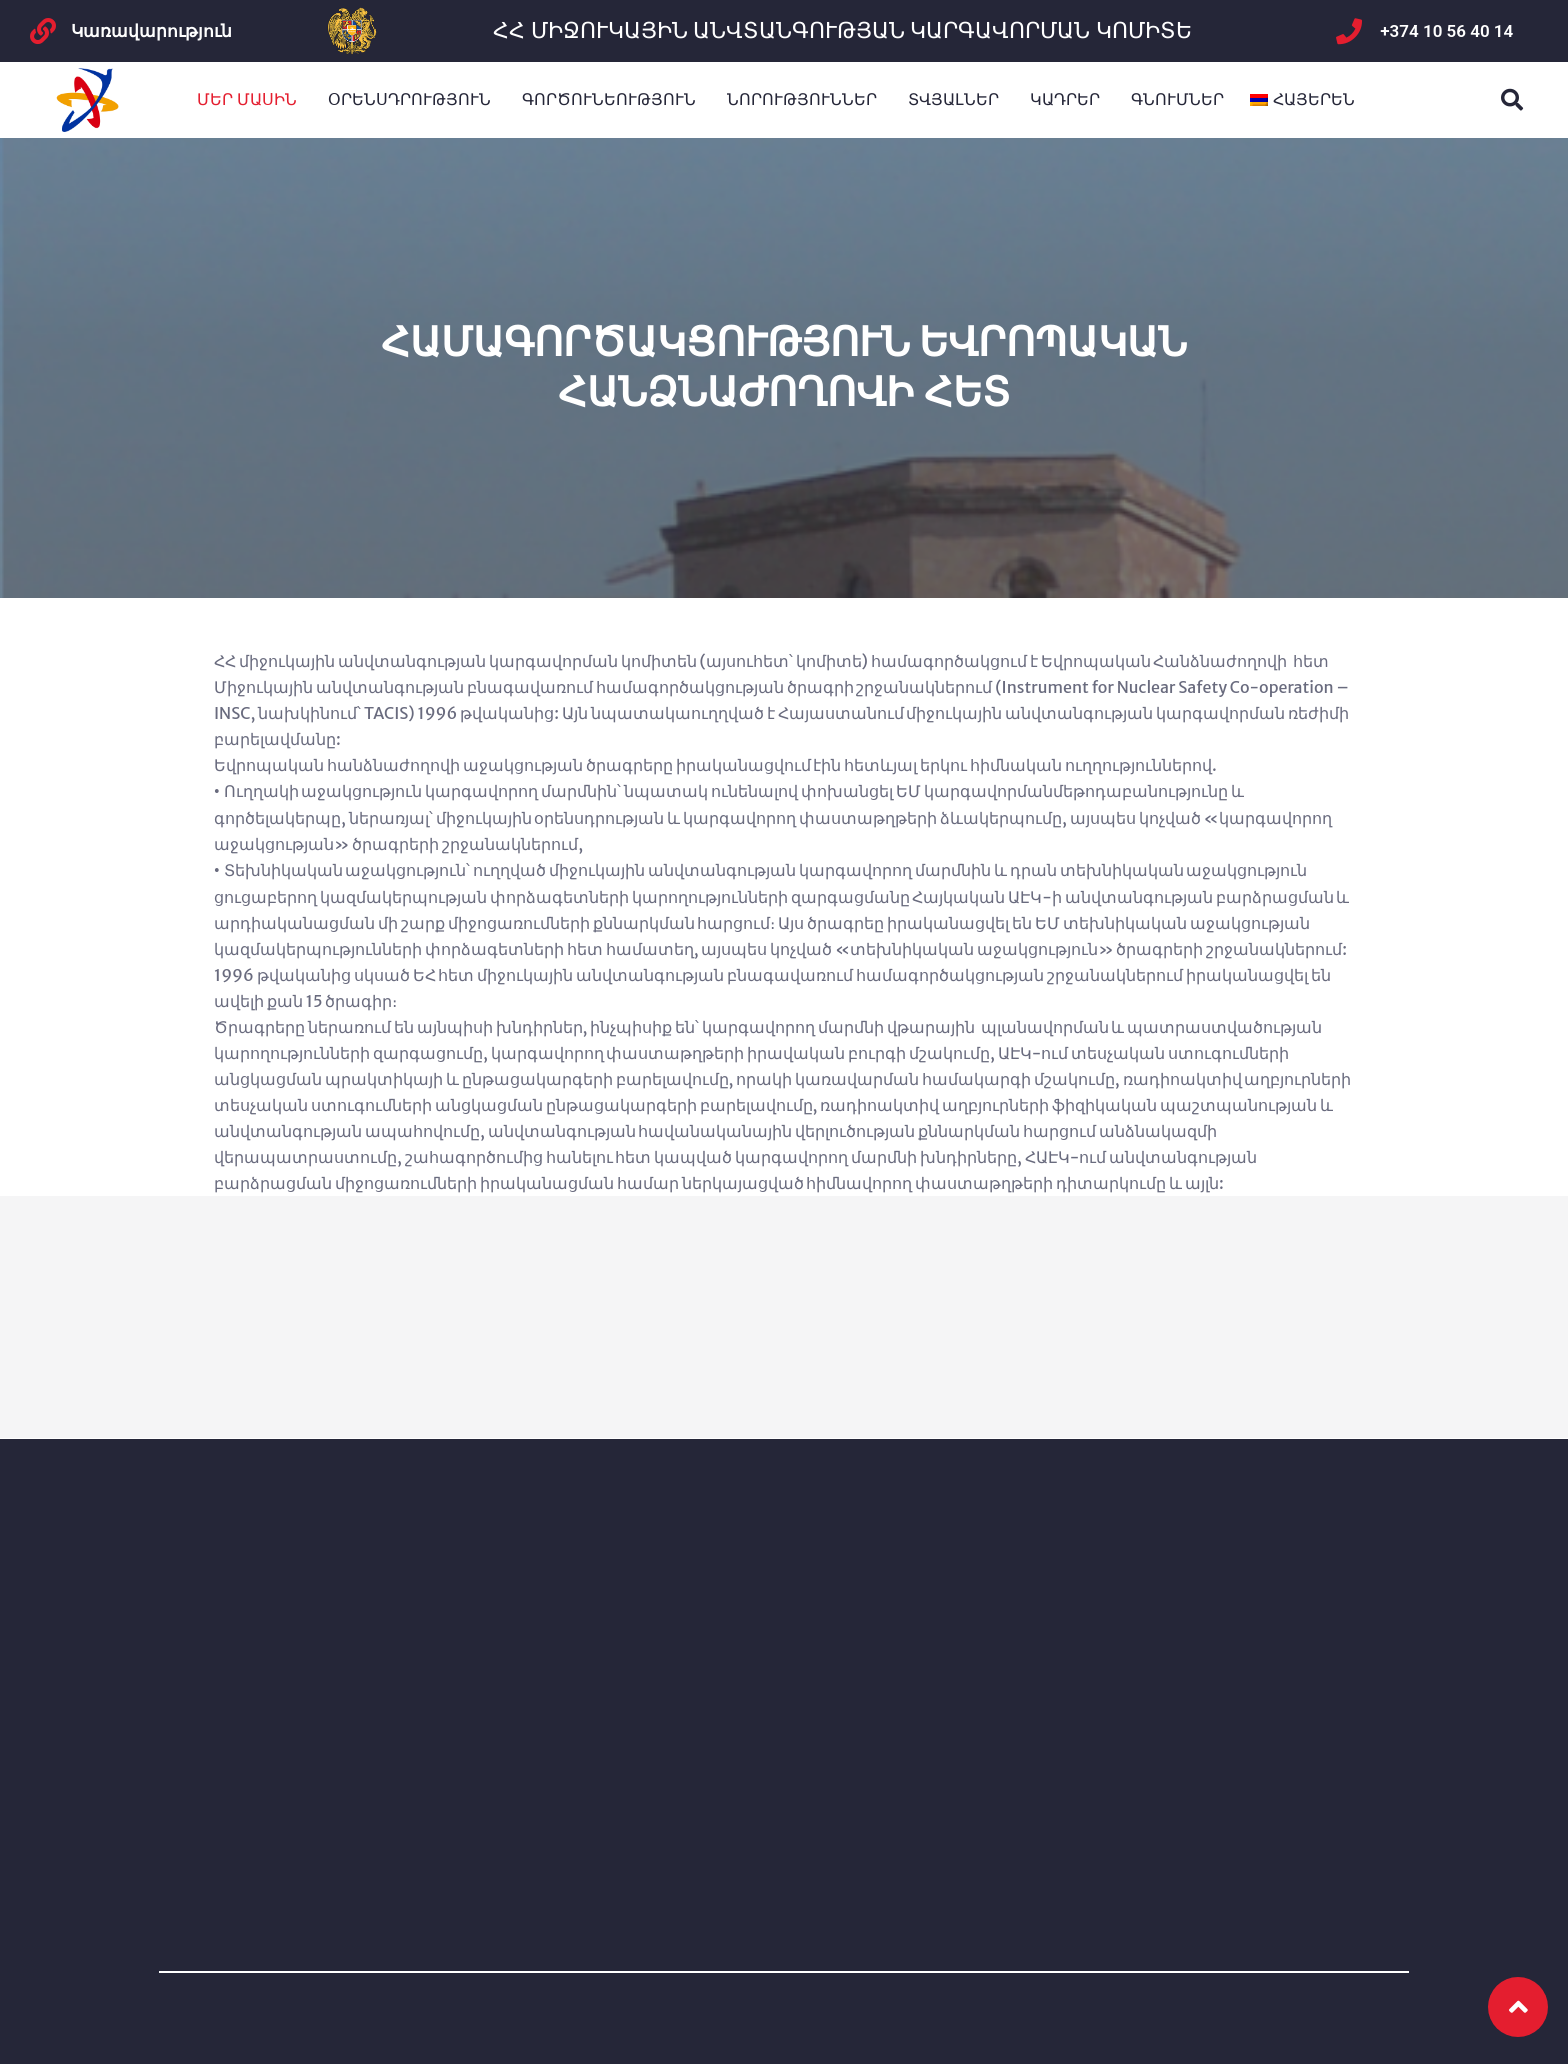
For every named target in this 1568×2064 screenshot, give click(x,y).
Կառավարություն (151, 31)
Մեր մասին (247, 99)
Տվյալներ (953, 99)
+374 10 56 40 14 (1446, 31)
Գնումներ (1177, 99)
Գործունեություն (609, 99)
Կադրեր (1065, 99)
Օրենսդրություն (409, 99)
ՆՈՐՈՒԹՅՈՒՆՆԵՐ (802, 99)
